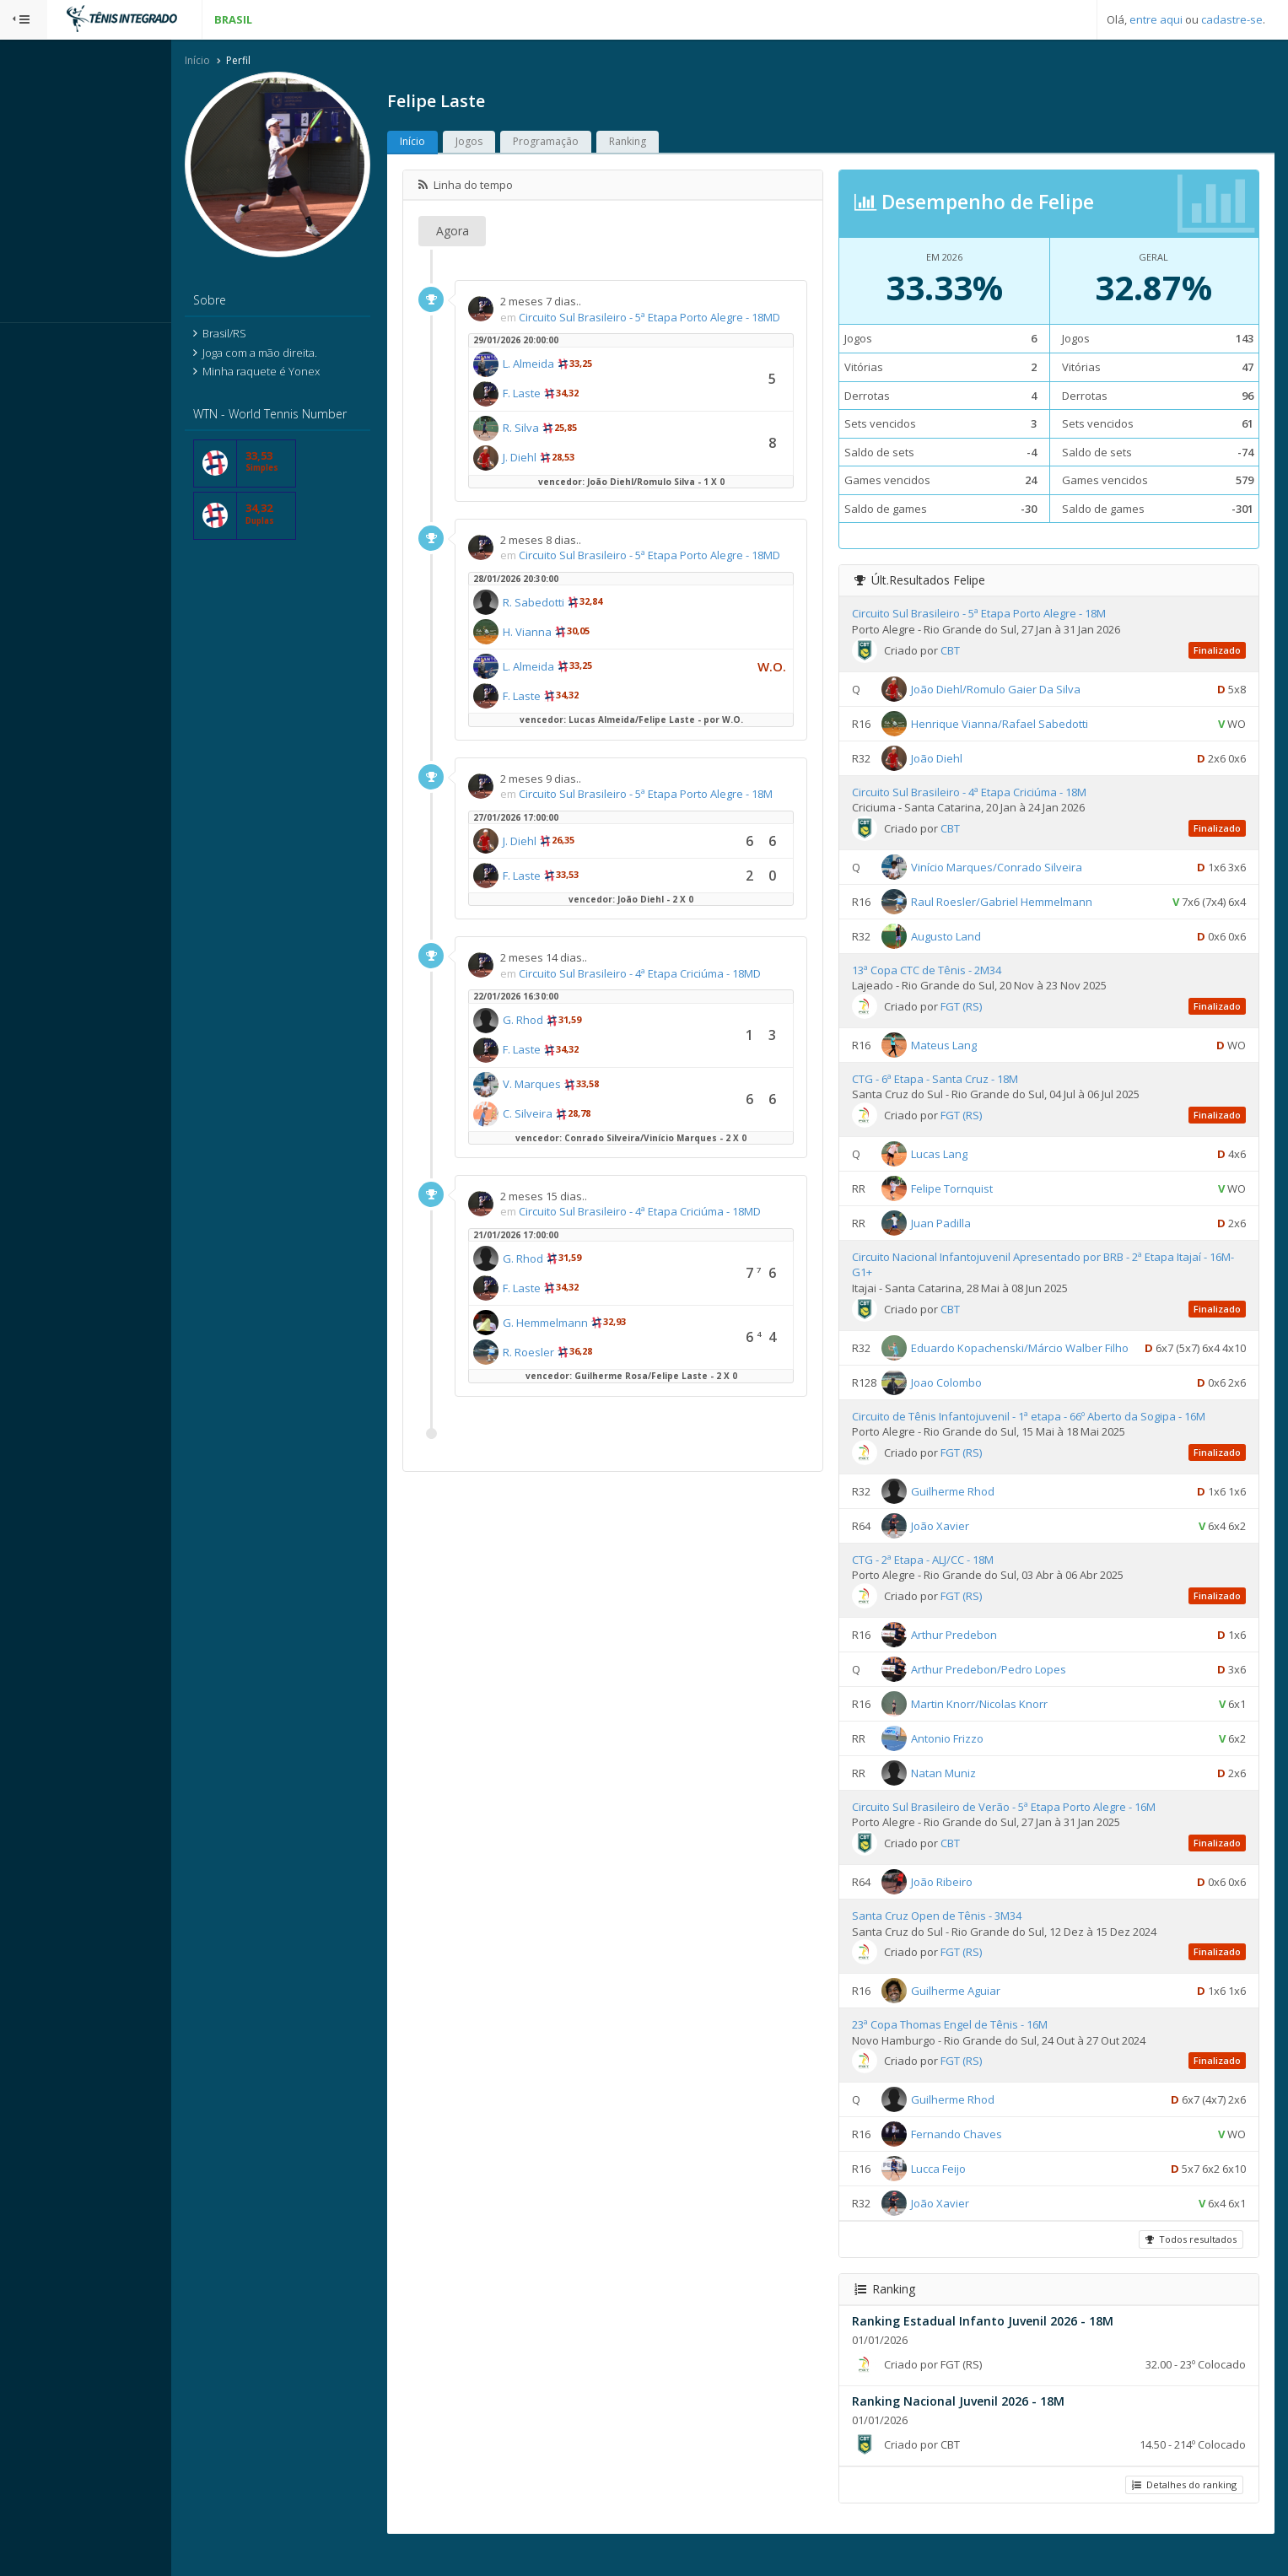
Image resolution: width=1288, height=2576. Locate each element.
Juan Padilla (957, 1223)
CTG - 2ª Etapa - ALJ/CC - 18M (939, 1585)
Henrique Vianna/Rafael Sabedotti (1015, 724)
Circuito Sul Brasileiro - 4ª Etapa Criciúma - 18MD (673, 1005)
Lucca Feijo (954, 2194)
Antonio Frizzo (963, 1764)
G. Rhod (556, 1052)
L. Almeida (561, 380)
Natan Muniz (959, 1799)
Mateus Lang (960, 1046)
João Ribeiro (958, 1908)
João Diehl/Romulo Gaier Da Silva (1012, 690)
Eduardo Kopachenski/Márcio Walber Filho (1036, 1348)
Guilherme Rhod (968, 1517)
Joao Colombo (962, 1408)
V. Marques (565, 1116)
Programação (579, 143)
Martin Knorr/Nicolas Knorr (995, 1730)
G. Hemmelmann (578, 1355)
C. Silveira (560, 1146)
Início (230, 62)
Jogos (501, 143)
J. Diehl (552, 474)
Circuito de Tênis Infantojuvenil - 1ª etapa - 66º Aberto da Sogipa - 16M (1044, 1442)
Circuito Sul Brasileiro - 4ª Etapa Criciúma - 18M (985, 792)
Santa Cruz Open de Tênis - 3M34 (952, 1941)
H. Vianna (560, 664)
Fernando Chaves (972, 2160)
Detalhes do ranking (1182, 2511)
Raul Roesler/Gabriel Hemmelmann (1017, 902)
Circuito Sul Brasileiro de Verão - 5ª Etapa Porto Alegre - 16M (1020, 1832)
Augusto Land (962, 937)
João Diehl (952, 759)
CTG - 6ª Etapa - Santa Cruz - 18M (951, 1079)
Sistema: (30, 345)
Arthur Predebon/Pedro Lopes (1004, 1695)
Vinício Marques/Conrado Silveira (1012, 868)
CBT (966, 651)
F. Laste (555, 410)
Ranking (660, 143)
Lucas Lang (955, 1154)
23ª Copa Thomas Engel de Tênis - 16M (966, 2051)
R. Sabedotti (566, 635)
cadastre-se (1232, 19)
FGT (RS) (977, 1007)
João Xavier (956, 1552)
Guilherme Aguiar (971, 2016)
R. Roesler (561, 1385)
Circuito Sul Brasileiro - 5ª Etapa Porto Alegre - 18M (679, 826)
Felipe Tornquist (968, 1189)
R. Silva (554, 444)
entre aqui (1156, 19)
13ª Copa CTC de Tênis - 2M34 (942, 970)
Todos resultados (1189, 2266)
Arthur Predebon (970, 1660)
